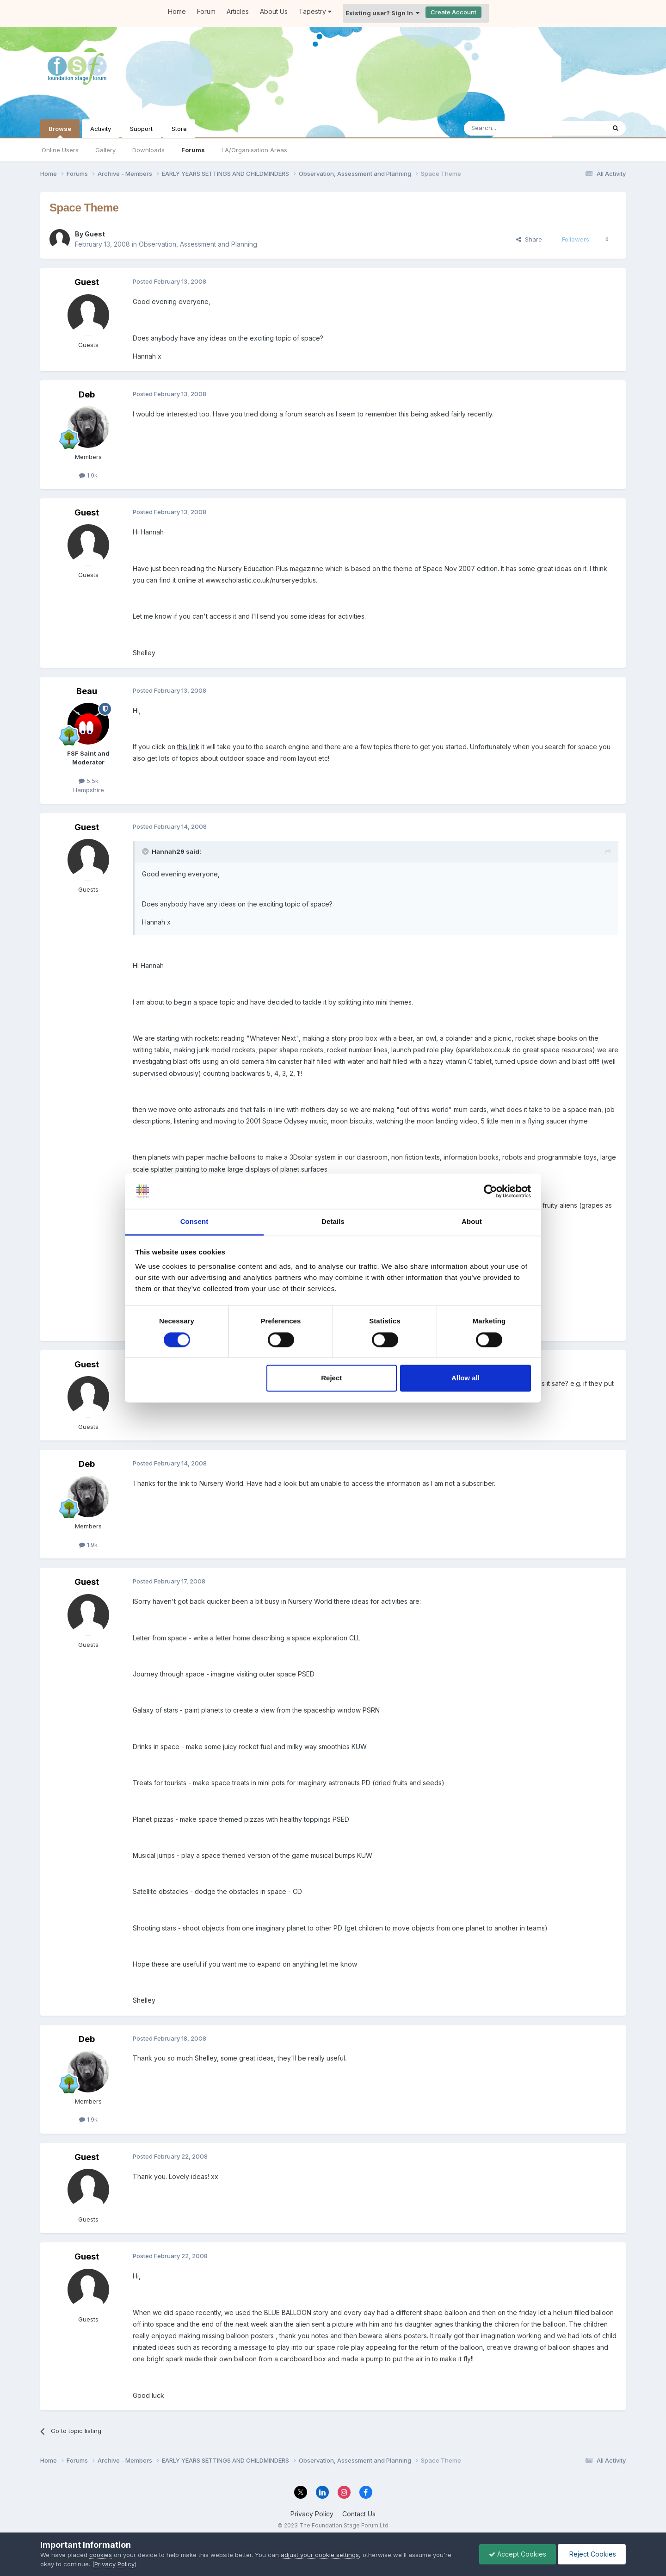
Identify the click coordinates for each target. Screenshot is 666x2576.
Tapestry (315, 11)
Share (529, 239)
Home (177, 11)
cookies (100, 2554)
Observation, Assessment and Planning (198, 244)
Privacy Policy (311, 2514)
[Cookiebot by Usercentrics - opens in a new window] (490, 1191)
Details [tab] (333, 1222)
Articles (238, 11)
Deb (87, 394)
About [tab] (472, 1222)
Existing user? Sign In (382, 13)
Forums (193, 150)
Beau (86, 691)
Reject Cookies (591, 2554)
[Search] (511, 128)
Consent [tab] (194, 1222)
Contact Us (359, 2514)
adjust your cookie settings (320, 2554)
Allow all (465, 1378)
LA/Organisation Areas (254, 150)
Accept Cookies (517, 2554)
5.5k (89, 780)
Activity (100, 128)
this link (188, 747)
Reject (331, 1378)
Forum (206, 11)
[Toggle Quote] (146, 851)
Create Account (453, 12)
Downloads (148, 150)
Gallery (105, 150)
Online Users (60, 150)
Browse (60, 131)
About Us (274, 11)
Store (179, 128)
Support (141, 128)
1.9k (88, 475)
